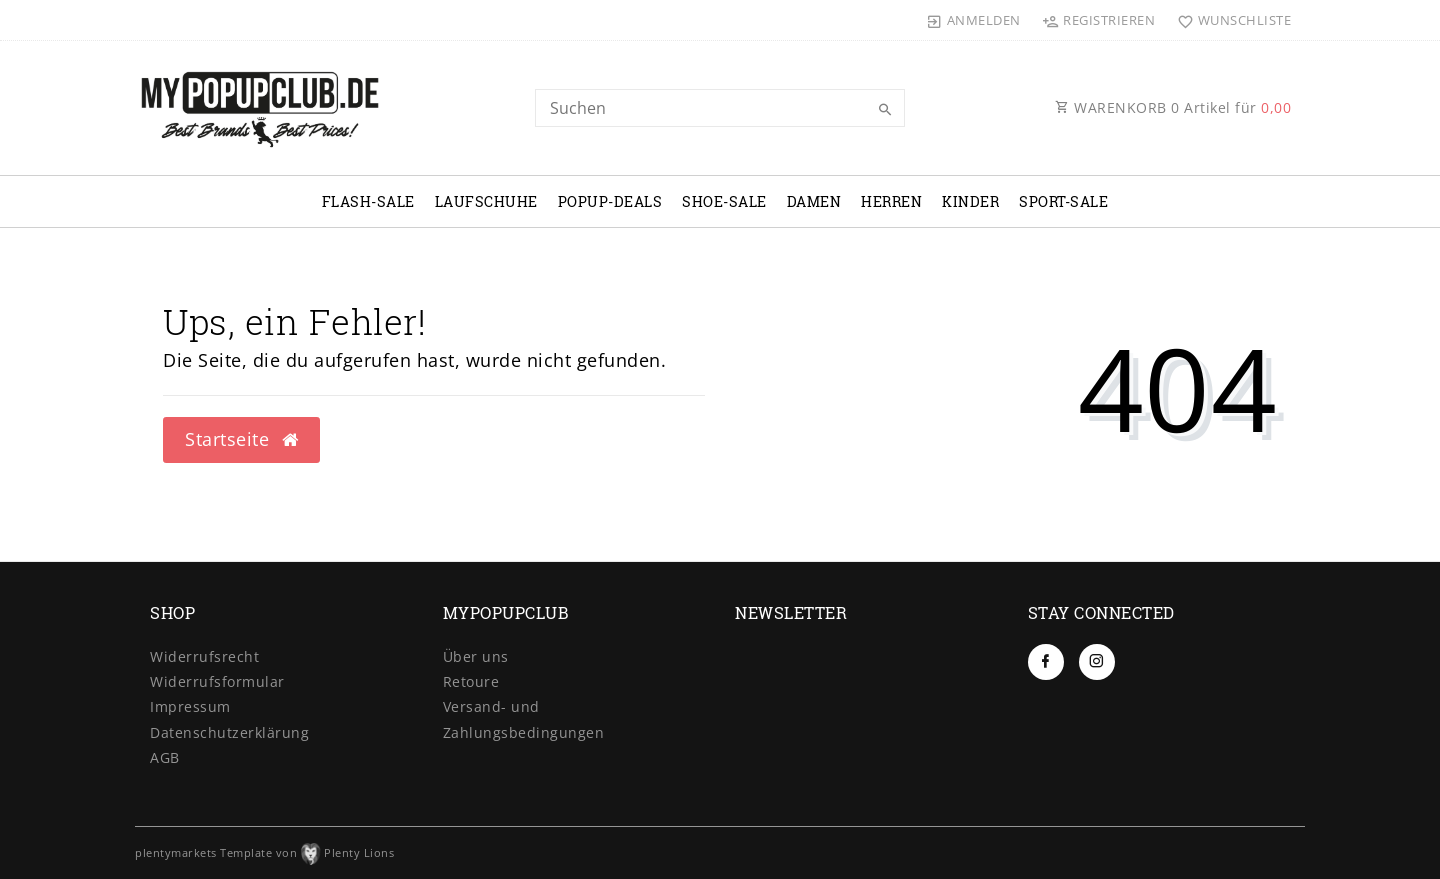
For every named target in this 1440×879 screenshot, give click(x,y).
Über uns (476, 656)
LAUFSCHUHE (486, 201)
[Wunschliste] (1229, 20)
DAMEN (814, 201)
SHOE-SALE (724, 201)
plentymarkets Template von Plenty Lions (264, 852)
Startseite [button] (241, 439)
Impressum (190, 706)
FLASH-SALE (368, 201)
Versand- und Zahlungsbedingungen (524, 719)
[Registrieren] (1099, 20)
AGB (165, 757)
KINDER (970, 201)
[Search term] (720, 108)
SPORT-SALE (1063, 201)
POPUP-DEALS (610, 201)
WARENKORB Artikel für (1173, 107)
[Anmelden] (974, 20)
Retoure (471, 681)
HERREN (891, 201)
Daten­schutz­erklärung (229, 732)
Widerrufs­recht (204, 656)
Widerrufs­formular (217, 681)
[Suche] (885, 110)
